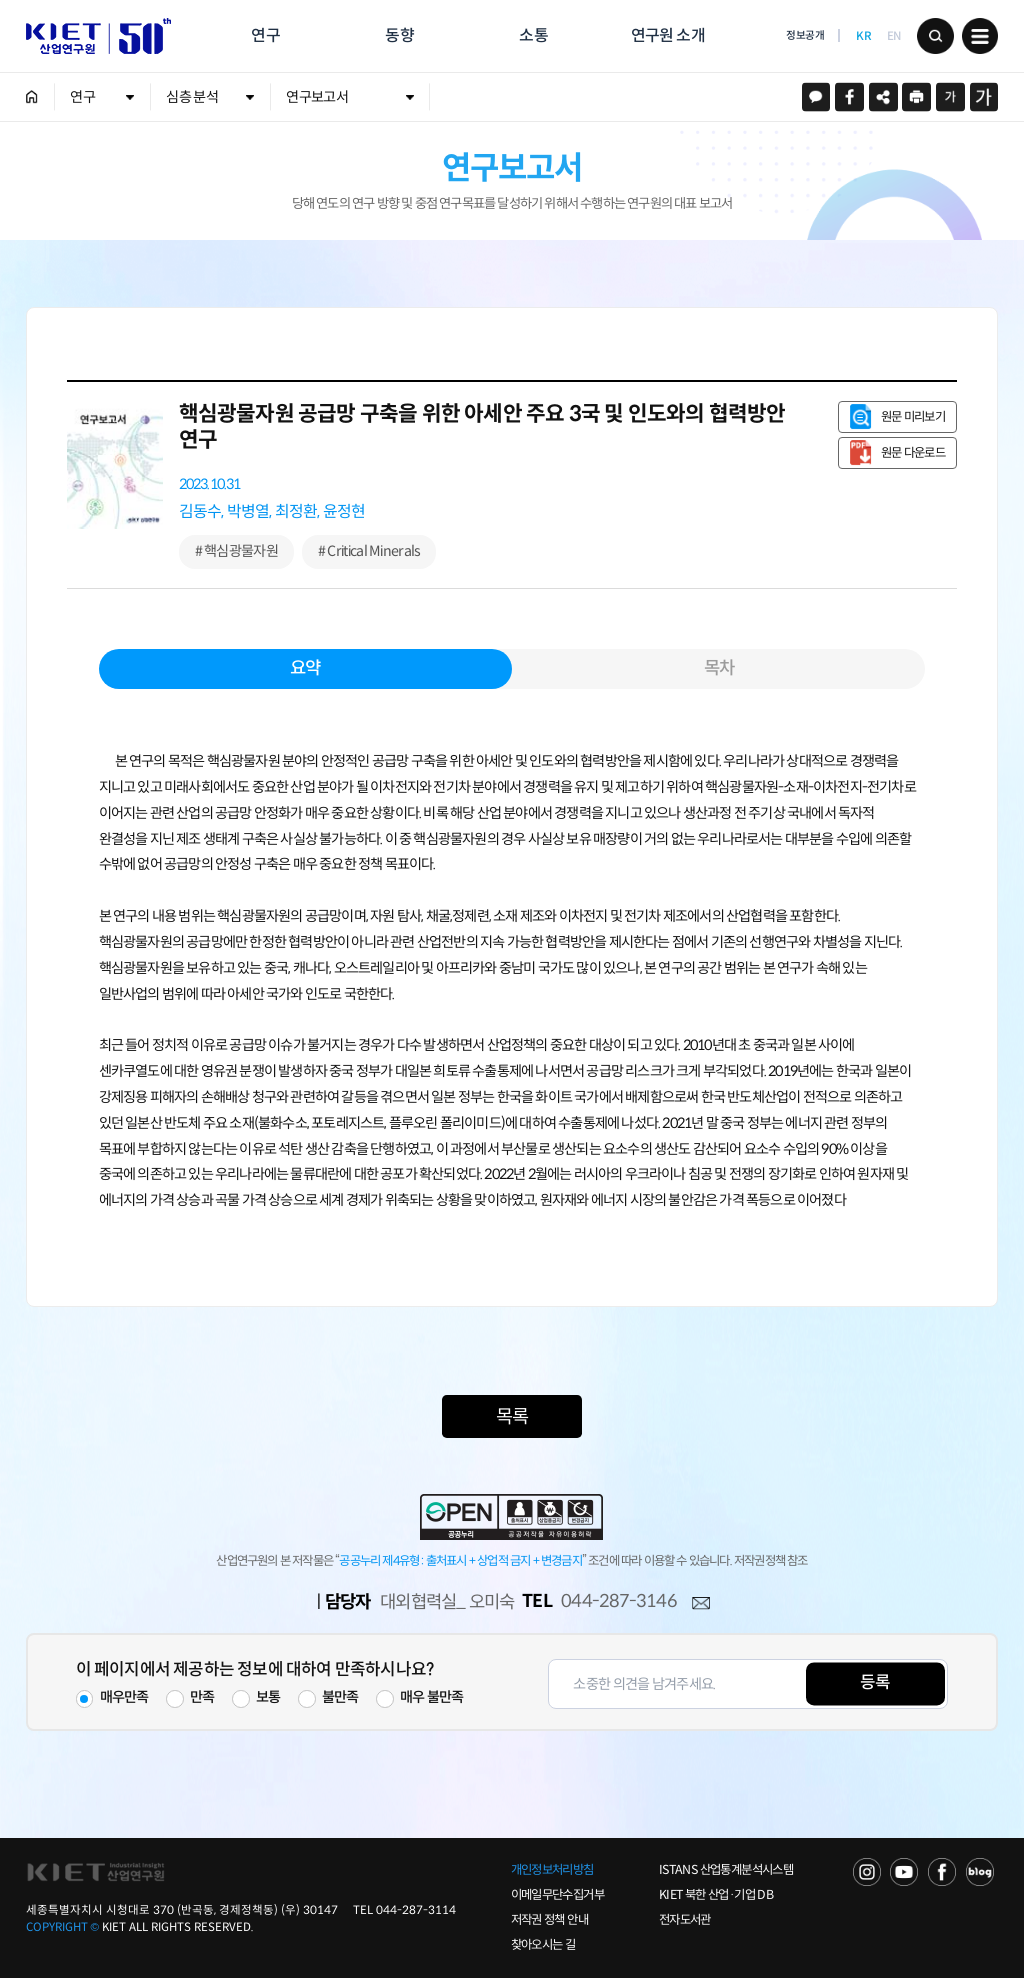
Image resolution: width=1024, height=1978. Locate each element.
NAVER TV (867, 1872)
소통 (533, 35)
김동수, (201, 511)
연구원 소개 (668, 35)
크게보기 (984, 97)
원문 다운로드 (913, 453)
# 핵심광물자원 (236, 551)
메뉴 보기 (980, 36)
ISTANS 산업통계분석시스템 (726, 1870)
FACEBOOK (942, 1872)
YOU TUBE (904, 1872)
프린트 (916, 97)
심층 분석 (191, 97)
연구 (265, 35)
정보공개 (805, 35)
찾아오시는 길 (543, 1945)
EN (894, 36)
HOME (32, 97)
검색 (935, 36)
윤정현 (344, 511)
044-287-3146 (618, 1601)
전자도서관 (685, 1920)
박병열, (249, 511)
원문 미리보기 (913, 417)
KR (863, 36)
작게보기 (950, 97)
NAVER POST (980, 1872)
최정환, (297, 511)
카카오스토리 (816, 97)
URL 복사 (883, 97)
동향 (399, 35)
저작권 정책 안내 (549, 1920)
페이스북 (849, 97)
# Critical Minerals (369, 551)
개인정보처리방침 (552, 1870)
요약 (305, 668)
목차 (719, 668)
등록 (875, 1683)
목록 (512, 1416)
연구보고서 (316, 97)
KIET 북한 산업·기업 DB (716, 1895)
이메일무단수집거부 (557, 1895)
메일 (701, 1604)
